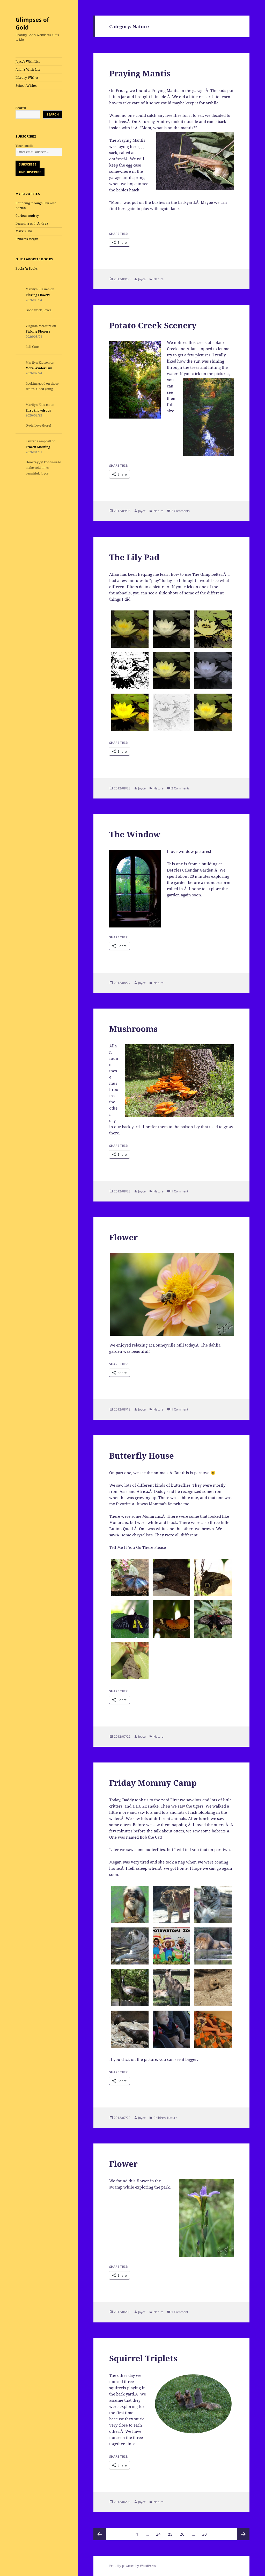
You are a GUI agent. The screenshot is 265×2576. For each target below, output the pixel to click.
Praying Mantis (140, 73)
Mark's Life (24, 231)
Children (159, 2118)
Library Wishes (27, 77)
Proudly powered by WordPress (132, 2566)
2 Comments (180, 511)
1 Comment (179, 1191)
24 (160, 2532)
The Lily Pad (134, 557)
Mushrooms (133, 1028)
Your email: (24, 145)
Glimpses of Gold (32, 23)
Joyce (142, 279)
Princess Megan (27, 239)
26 (184, 2532)
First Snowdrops (38, 410)
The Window (134, 834)
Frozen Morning (38, 447)
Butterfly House (141, 1455)
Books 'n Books (27, 268)
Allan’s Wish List (28, 69)
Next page (243, 2534)
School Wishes (26, 85)
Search (21, 108)
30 (206, 2532)
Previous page (99, 2534)
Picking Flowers (38, 295)
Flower (123, 1237)
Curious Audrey (27, 215)
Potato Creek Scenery (152, 325)
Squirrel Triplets (143, 2358)
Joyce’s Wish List (28, 61)
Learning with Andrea (32, 223)
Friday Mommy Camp (153, 1782)
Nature (158, 279)
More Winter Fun (39, 368)
